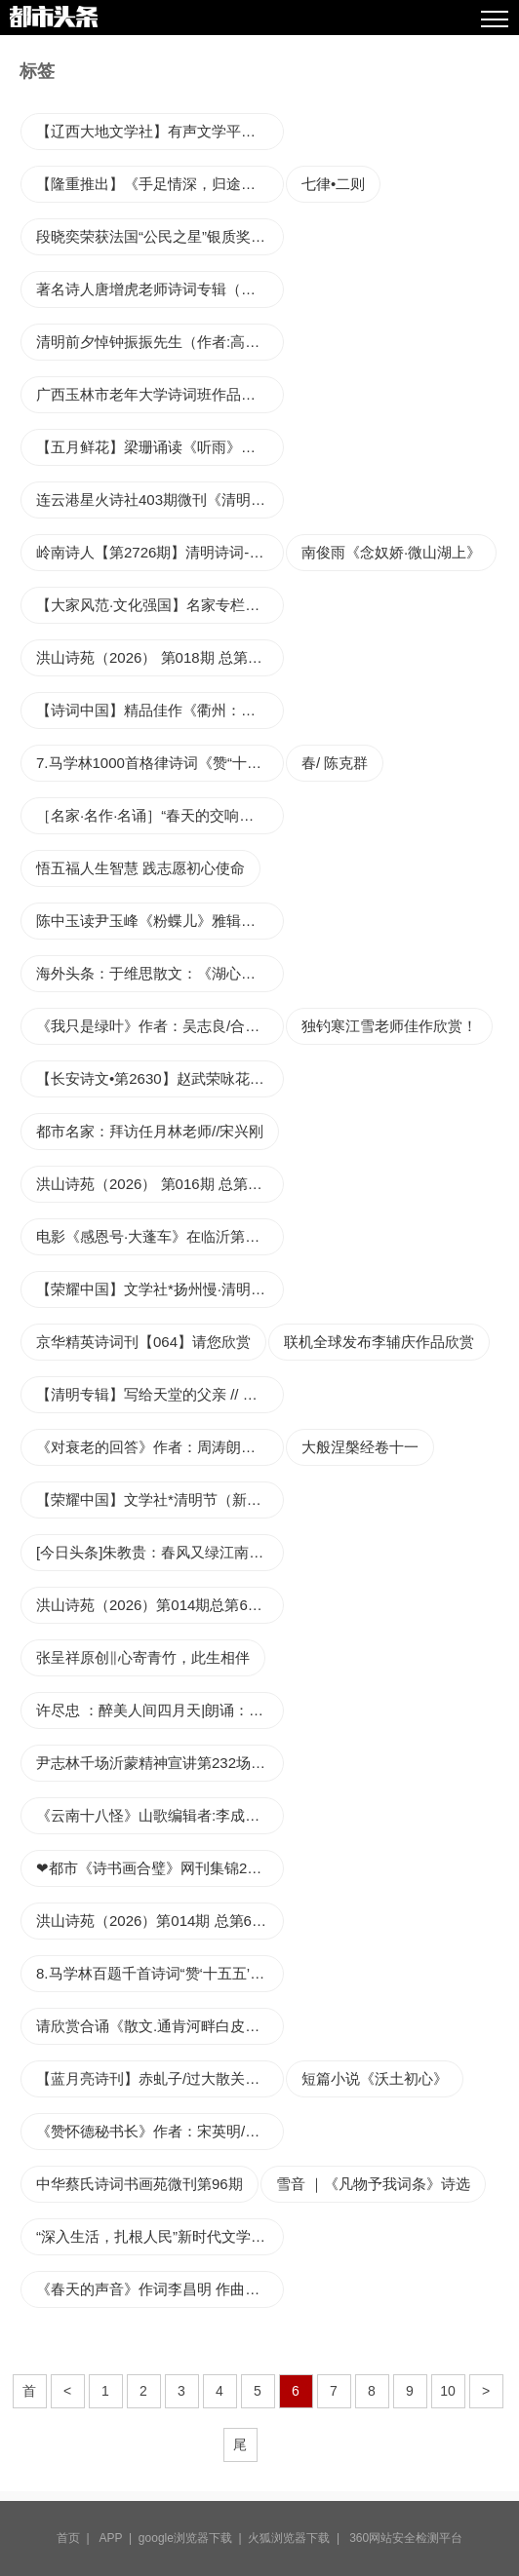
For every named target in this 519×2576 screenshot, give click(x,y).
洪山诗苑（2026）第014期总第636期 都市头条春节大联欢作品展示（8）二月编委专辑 (160, 1604)
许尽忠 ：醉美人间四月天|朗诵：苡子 (157, 1710)
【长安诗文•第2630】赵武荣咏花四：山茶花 (160, 1078)
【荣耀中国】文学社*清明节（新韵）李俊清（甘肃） (160, 1499)
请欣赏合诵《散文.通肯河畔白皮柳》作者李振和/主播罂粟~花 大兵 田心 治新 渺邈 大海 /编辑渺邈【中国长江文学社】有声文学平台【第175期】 (160, 2026)
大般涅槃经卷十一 (360, 1447)
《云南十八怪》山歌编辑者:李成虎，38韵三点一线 (160, 1815)
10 (448, 2391)
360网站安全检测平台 (405, 2538)
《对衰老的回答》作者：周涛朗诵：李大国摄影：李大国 (160, 1447)
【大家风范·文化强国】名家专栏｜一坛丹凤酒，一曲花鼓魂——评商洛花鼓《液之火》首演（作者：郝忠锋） (160, 604)
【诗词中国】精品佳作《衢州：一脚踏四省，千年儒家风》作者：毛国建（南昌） (160, 710)
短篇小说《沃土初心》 (374, 2078)
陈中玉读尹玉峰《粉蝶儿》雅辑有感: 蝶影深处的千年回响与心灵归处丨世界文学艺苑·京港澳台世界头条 (160, 920)
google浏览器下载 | (194, 2538)
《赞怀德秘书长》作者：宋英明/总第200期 (160, 2131)
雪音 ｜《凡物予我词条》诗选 (373, 2183)
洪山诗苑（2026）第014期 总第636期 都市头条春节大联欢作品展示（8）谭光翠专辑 (160, 1920)
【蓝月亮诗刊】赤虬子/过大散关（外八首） (160, 2078)
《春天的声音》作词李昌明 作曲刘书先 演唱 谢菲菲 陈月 (160, 2289)
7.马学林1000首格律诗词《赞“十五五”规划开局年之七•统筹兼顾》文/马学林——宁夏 (160, 762)
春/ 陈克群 (334, 762)
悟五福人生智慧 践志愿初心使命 (140, 868)
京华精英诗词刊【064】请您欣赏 (143, 1341)
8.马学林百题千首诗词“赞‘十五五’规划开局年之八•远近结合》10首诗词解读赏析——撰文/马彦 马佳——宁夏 (160, 1973)
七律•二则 (333, 183)
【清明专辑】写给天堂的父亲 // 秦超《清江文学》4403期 (160, 1394)
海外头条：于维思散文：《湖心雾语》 (160, 973)
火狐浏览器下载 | (296, 2538)
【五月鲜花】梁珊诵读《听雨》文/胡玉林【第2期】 (160, 447)
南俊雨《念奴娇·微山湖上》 (391, 552)
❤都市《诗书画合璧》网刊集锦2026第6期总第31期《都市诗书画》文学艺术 (160, 1868)
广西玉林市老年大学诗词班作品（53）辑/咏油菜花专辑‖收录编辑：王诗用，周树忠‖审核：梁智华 (160, 394)
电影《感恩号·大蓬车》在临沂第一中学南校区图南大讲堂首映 (160, 1236)
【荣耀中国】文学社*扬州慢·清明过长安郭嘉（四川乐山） (160, 1289)
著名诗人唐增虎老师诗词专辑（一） (153, 289)
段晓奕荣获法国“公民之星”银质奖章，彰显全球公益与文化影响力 (160, 236)
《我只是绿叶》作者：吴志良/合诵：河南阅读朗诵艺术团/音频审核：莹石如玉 (160, 1026)
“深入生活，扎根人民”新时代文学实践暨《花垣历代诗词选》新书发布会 (160, 2236)
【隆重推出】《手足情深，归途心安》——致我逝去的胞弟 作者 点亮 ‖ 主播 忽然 (160, 183)
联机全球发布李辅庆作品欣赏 (379, 1341)
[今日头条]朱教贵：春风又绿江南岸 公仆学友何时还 (160, 1552)
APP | (119, 2538)
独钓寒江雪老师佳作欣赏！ (389, 1026)
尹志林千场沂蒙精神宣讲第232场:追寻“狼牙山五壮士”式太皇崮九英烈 (160, 1762)
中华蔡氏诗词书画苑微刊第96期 (139, 2183)
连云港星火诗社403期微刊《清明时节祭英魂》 (160, 499)
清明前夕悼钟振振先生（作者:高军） (155, 341)
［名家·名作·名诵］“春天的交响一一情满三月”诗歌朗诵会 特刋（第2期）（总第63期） (160, 815)
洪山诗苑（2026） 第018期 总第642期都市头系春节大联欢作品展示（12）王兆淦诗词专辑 (160, 657)
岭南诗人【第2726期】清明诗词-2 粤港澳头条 (160, 552)
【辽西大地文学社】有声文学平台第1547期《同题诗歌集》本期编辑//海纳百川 (160, 131)
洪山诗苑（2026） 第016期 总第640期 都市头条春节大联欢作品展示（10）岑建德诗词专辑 (160, 1183)
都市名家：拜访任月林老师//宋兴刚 (149, 1131)
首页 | (76, 2538)
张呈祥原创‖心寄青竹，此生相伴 (143, 1657)
